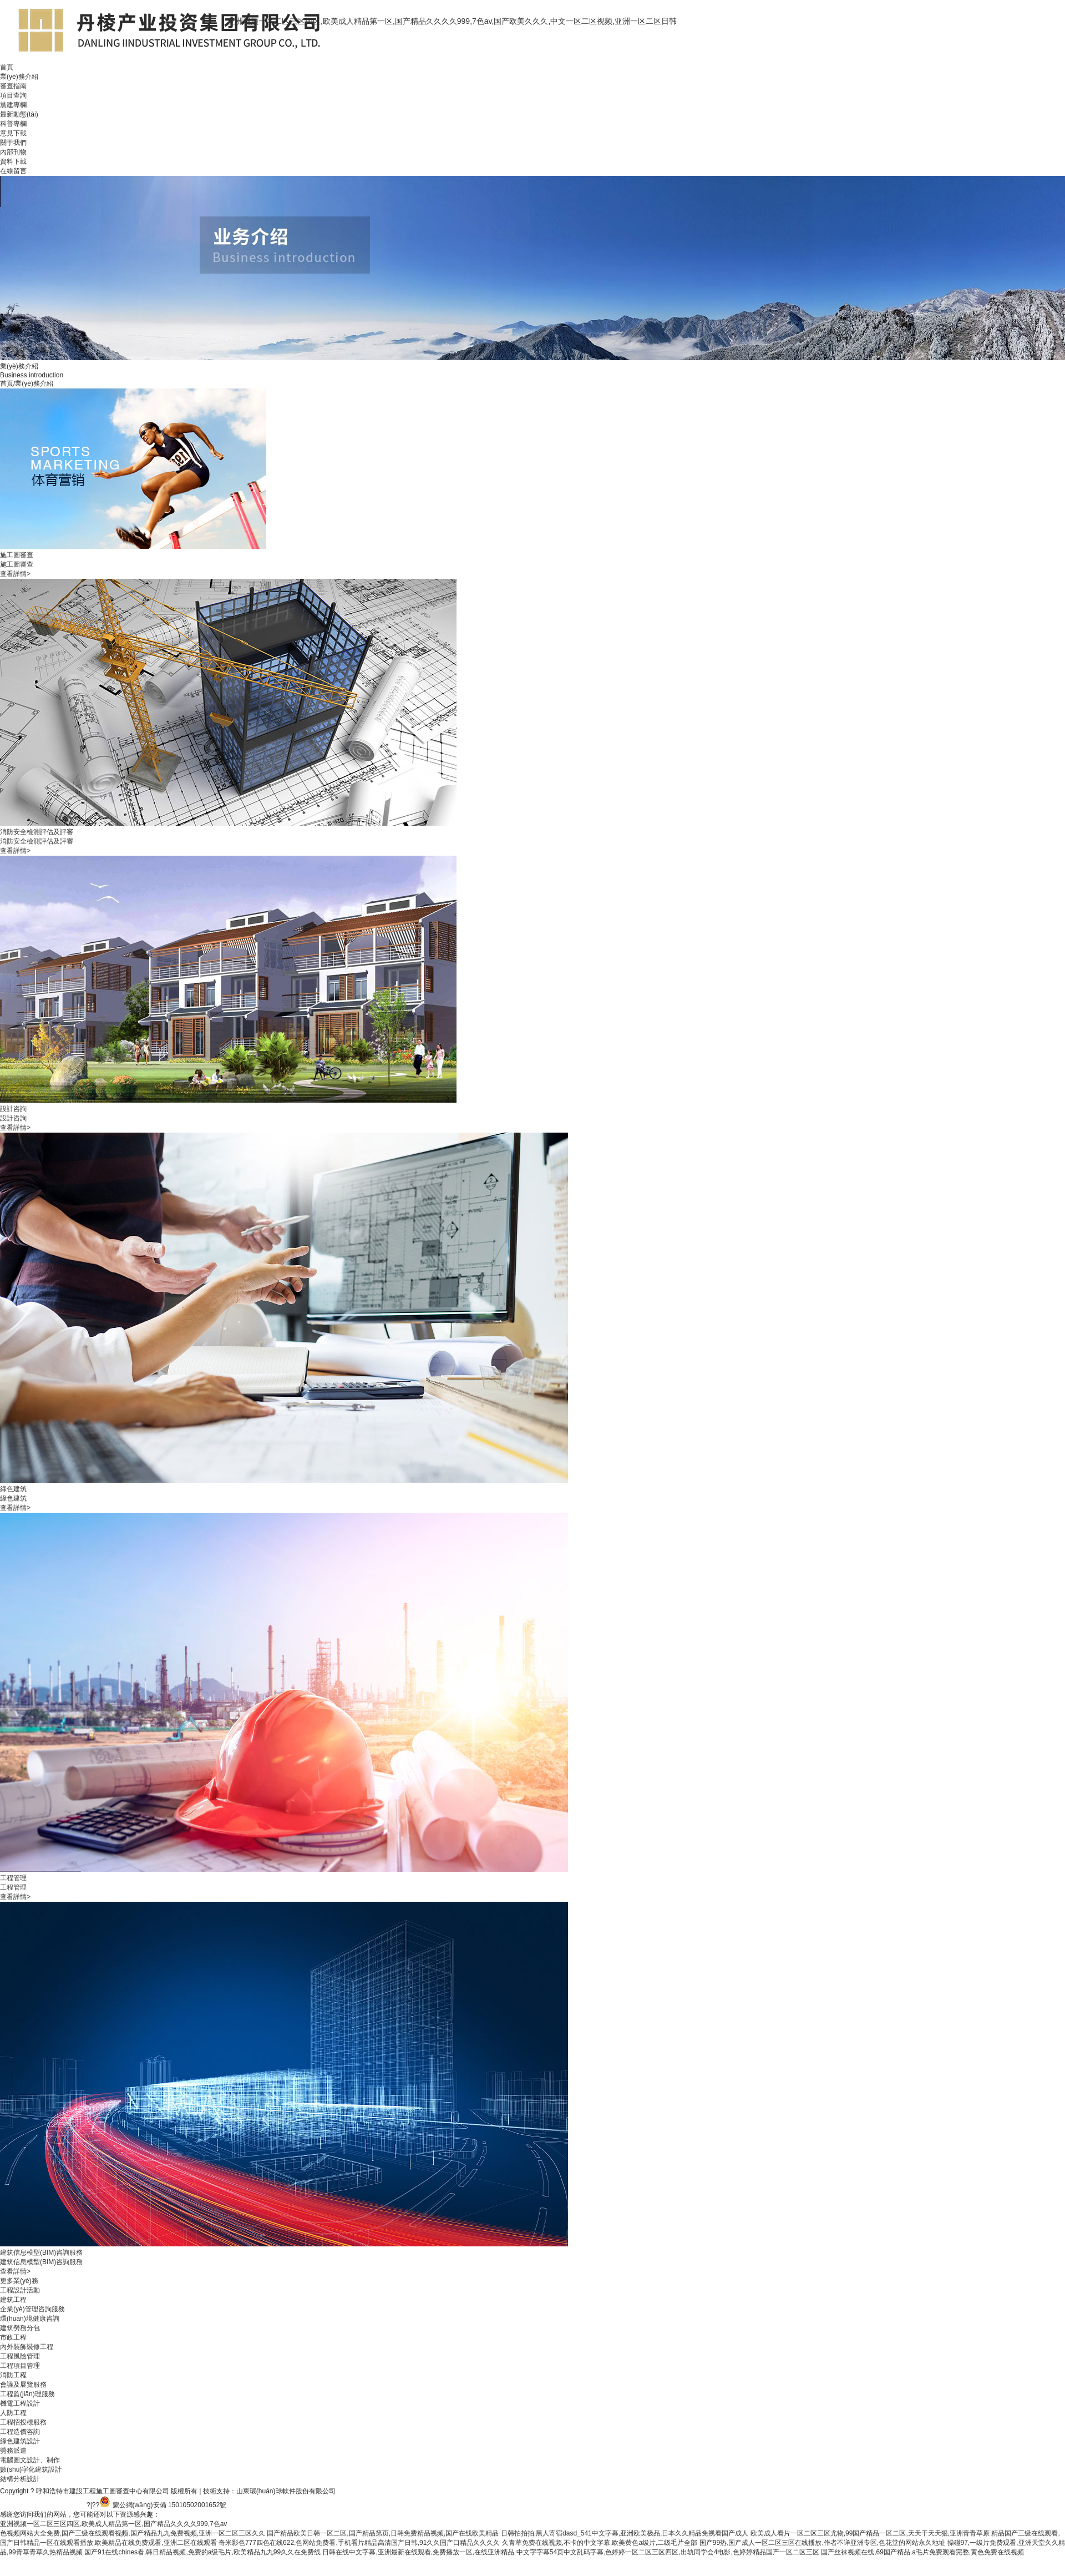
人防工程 (13, 2413)
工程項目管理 (20, 2366)
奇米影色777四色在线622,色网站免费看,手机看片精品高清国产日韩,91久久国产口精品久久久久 (359, 2543)
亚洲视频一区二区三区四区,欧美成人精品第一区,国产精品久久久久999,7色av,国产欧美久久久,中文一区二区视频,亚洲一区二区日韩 (452, 21)
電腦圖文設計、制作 (30, 2460)
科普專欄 (13, 124)
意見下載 (13, 133)
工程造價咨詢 (20, 2432)
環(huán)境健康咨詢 (29, 2318)
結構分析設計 (20, 2479)
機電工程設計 (20, 2403)
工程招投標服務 (23, 2422)
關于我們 (13, 143)
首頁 (6, 67)
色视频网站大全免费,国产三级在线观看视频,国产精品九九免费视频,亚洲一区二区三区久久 (132, 2533)
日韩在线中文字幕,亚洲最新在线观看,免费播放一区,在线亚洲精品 (418, 2552)
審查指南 (13, 86)
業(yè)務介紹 (19, 76)
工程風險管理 (20, 2356)
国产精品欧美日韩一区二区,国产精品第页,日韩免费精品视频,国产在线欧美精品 (383, 2533)
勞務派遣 (13, 2450)
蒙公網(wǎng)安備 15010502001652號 (170, 2505)
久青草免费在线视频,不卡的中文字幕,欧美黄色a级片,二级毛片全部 (600, 2543)
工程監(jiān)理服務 (27, 2394)
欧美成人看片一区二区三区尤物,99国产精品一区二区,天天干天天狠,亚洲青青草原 (870, 2533)
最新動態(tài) (19, 114)
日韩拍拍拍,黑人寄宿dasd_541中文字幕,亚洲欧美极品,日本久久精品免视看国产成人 (625, 2533)
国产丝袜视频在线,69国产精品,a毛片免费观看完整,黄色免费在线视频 (922, 2552)
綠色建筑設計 (20, 2441)
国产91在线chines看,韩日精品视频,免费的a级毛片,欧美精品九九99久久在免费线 (202, 2552)
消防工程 (13, 2375)
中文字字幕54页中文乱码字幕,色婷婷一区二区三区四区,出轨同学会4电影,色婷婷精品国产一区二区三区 (667, 2552)
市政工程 (13, 2337)
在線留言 (13, 171)
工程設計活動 (20, 2290)
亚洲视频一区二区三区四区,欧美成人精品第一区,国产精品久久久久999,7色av (113, 2524)
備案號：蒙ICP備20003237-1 (43, 2505)
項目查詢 (13, 95)
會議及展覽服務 (23, 2384)
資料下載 (13, 161)
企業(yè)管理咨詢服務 (32, 2309)
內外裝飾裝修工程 (26, 2347)
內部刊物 (13, 152)
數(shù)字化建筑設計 (31, 2469)
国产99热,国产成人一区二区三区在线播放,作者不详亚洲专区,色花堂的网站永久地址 (822, 2543)
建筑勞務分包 (20, 2328)
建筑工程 (13, 2300)
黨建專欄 (13, 105)
